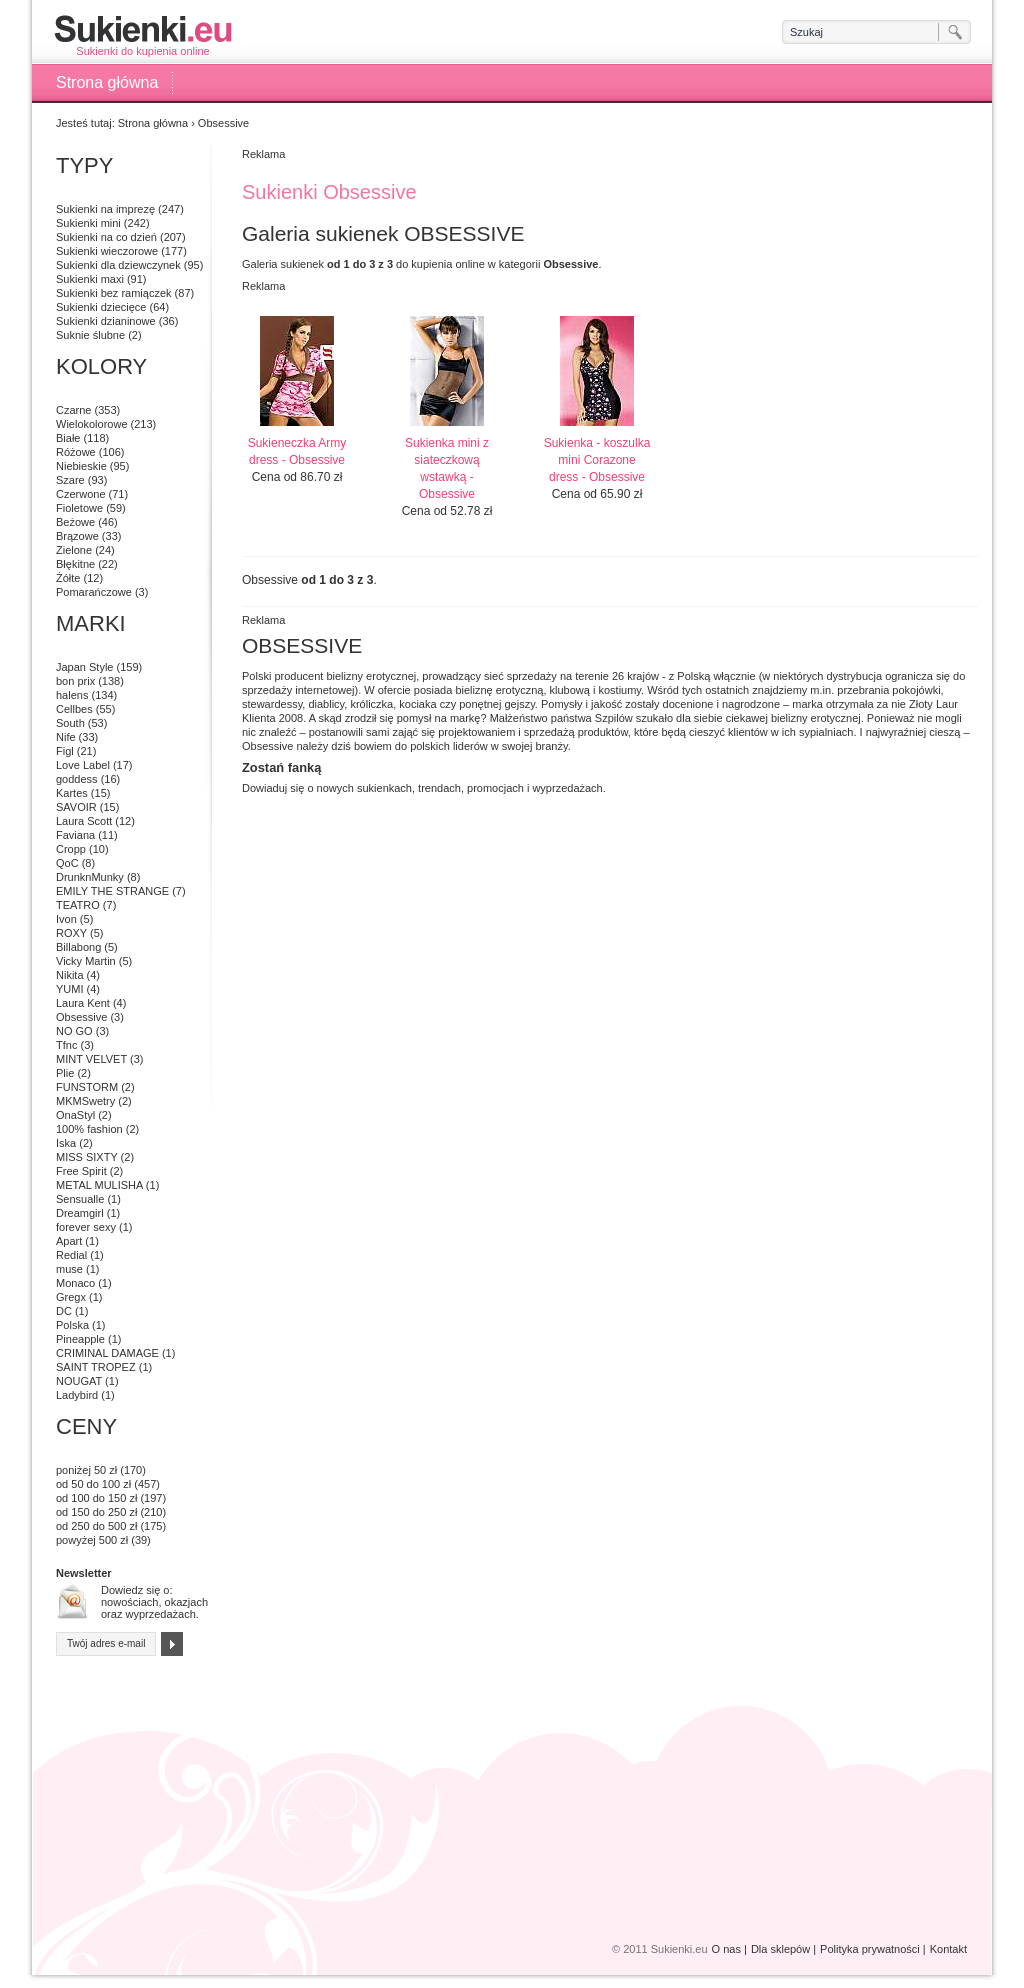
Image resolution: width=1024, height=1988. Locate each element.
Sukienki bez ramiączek (114, 293)
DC (64, 1311)
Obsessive (81, 1017)
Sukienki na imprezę (105, 209)
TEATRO (78, 905)
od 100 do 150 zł (96, 1498)
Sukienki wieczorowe (107, 251)
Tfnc (66, 1045)
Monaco (75, 1283)
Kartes (72, 793)
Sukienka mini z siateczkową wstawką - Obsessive (447, 468)
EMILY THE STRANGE (112, 891)
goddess (77, 779)
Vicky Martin (86, 961)
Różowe (76, 452)
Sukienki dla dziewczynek (118, 265)
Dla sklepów (780, 1949)
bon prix (75, 681)
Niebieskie (81, 466)
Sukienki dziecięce (101, 307)
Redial (71, 1255)
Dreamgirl (80, 1213)
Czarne (73, 410)
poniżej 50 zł (86, 1470)
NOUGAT (79, 1381)
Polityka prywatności (870, 1949)
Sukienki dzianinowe (106, 321)
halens (72, 695)
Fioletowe (79, 508)
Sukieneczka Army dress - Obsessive (297, 451)
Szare (70, 480)
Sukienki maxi (90, 279)
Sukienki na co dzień (106, 237)
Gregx (71, 1297)
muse (69, 1269)
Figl (65, 751)
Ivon (66, 919)
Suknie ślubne (90, 335)
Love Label (83, 765)
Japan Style (84, 667)
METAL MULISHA (99, 1185)
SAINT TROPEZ (96, 1367)
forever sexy (86, 1227)
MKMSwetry (85, 1101)
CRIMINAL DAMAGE (107, 1353)
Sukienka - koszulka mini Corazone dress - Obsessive (597, 460)
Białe (68, 438)
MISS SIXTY (87, 1157)
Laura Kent (83, 1003)
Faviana (75, 835)
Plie (65, 1073)
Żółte (68, 578)
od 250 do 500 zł (96, 1526)
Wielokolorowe (92, 424)
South (70, 723)
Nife (66, 737)
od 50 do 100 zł (93, 1484)
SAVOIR (76, 807)
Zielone (74, 550)
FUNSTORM (87, 1087)
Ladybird (77, 1395)
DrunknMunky (90, 877)
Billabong (78, 947)
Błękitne (75, 564)
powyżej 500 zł (92, 1540)
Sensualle (80, 1199)
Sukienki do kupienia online (143, 35)
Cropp (71, 849)
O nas (726, 1949)
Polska (72, 1325)
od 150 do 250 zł (96, 1512)
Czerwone (81, 494)
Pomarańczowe (94, 592)
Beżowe (75, 522)
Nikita (70, 975)
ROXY (71, 933)
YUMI (70, 989)
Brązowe (77, 536)
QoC (67, 863)
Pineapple (80, 1339)
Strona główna (107, 82)
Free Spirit (81, 1171)
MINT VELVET (91, 1059)
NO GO (74, 1031)
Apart (69, 1241)
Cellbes (74, 709)
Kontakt (948, 1949)
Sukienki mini (88, 223)
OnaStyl (75, 1115)
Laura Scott (84, 821)
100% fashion (89, 1129)
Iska (66, 1143)
